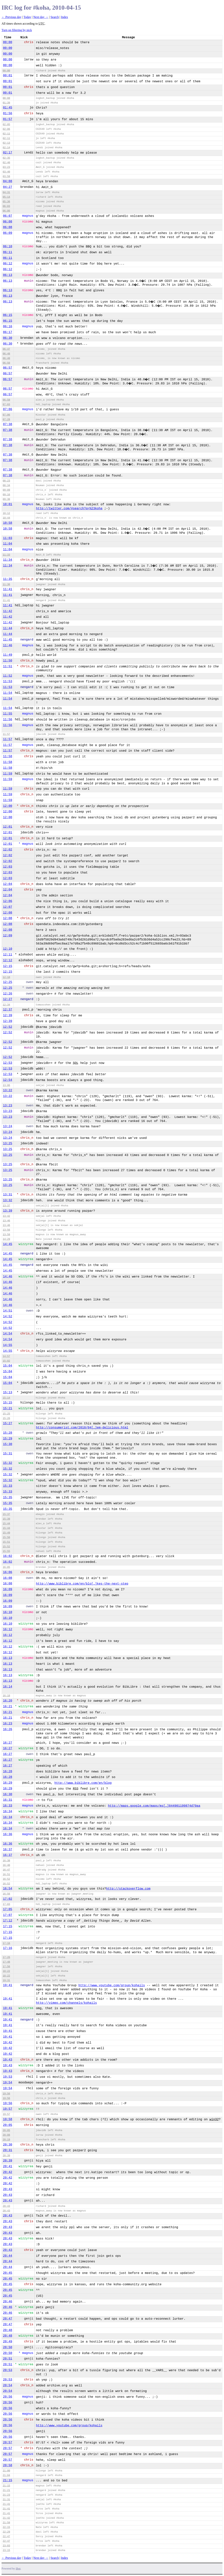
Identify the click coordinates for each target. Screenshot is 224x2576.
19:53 (7, 2077)
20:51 (7, 2358)
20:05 (7, 2125)
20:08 (6, 2135)
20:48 (7, 2330)
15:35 (7, 1497)
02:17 (7, 152)
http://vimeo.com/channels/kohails (66, 2003)
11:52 (7, 676)
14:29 (6, 1239)
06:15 (7, 315)
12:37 (7, 1009)
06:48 (6, 353)
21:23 (6, 2495)
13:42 (6, 1216)
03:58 (6, 176)
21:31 (6, 2499)
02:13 (6, 143)
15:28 (7, 1433)
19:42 (7, 2042)
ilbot (18, 2568)
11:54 (7, 693)
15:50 (6, 1537)
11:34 (7, 560)
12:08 (7, 912)
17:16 (6, 1943)
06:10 (7, 246)
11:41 (7, 589)
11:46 (7, 645)
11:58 (7, 756)
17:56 (6, 1966)
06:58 (6, 399)
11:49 (7, 655)
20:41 (7, 2166)
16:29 (7, 1783)
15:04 (7, 1366)
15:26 (6, 1418)
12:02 (7, 849)
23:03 (6, 2545)
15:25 (6, 1413)
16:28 (7, 1771)
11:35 (7, 579)
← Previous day (11, 17)
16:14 (7, 1686)
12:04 (7, 884)
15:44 (6, 1523)
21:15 (7, 2480)
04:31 (6, 192)
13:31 (7, 1194)
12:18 (6, 977)
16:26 (7, 1729)
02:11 (6, 133)
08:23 (6, 480)
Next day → (40, 17)
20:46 (7, 2301)
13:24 (7, 1126)
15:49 (6, 1532)
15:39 (6, 1518)
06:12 (7, 263)
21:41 (6, 2504)
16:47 (6, 1869)
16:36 (7, 1834)
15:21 (7, 1408)
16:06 (7, 1572)
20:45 (7, 2273)
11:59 (7, 773)
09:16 (6, 494)
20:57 (7, 2442)
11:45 (7, 639)
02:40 (6, 162)
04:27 (7, 187)
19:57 (7, 2109)
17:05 (7, 1909)
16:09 (7, 1589)
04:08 (7, 181)
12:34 (6, 1004)
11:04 (7, 544)
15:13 (7, 1392)
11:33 (6, 554)
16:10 (7, 1612)
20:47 (7, 2318)
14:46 (7, 1276)
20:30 (7, 2144)
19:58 (7, 2119)
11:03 (7, 538)
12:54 (7, 1080)
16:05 (6, 1567)
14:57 (6, 1356)
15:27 (7, 1423)
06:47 (6, 349)
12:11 (7, 954)
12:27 (7, 999)
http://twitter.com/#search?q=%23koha (69, 508)
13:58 (6, 1234)
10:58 (7, 523)
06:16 (7, 326)
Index (64, 17)
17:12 (7, 1920)
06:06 (6, 210)
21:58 (6, 2522)
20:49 (7, 2341)
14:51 (7, 1311)
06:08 (7, 221)
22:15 (6, 2527)
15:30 (7, 1444)
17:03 (6, 1904)
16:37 (7, 1849)
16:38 (6, 1860)
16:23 (7, 1723)
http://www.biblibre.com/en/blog (83, 1783)
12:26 (7, 993)
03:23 (6, 167)
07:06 (7, 409)
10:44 (6, 517)
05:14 (6, 197)
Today (27, 17)
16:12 (7, 1629)
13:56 (6, 1229)
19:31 (6, 1980)
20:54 (7, 2385)
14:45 (7, 1244)
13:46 (6, 1220)
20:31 (7, 2150)
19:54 (7, 2082)
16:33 (7, 1805)
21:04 (6, 2475)
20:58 (7, 2465)
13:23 (7, 1105)
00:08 (6, 98)
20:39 (6, 2155)
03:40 (6, 171)
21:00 (6, 2470)
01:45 (7, 107)
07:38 (7, 424)
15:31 (7, 1453)
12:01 (7, 827)
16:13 (7, 1658)
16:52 (6, 1879)
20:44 (7, 2256)
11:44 (7, 628)
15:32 (7, 1463)
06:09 (7, 233)
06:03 (6, 206)
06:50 (6, 362)
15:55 (6, 1551)
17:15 (7, 1926)
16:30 (7, 1794)
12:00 (7, 806)
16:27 (7, 1743)
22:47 (6, 2536)
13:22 (7, 1090)
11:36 (6, 584)
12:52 (7, 1027)
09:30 (6, 499)
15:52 (6, 1546)
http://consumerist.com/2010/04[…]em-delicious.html (82, 1427)
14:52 (7, 1316)
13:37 (6, 1205)
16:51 (6, 1874)
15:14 (6, 1397)
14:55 (7, 1345)
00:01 (7, 75)
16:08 (7, 1578)
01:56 (7, 113)
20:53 (7, 2370)
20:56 (7, 2397)
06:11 (7, 252)
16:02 (7, 1556)
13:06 (6, 1085)
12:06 (7, 901)
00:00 (7, 42)
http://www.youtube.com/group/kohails (111, 1985)
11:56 (7, 719)
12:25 (7, 982)
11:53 (7, 681)
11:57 (6, 734)
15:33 (7, 1486)
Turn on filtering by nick (17, 30)
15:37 (6, 1514)
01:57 (7, 119)
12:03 (7, 867)
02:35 (6, 158)
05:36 (6, 201)
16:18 (6, 1695)
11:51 (7, 666)
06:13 (7, 275)
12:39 (7, 1015)
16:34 (7, 1811)
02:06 (6, 129)
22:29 (6, 2531)
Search (54, 17)
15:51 (6, 1542)
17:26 (6, 1957)
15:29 (7, 1438)
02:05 (6, 124)
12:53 (7, 1063)
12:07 (7, 907)
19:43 (7, 2059)
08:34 (6, 485)
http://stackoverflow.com (128, 1889)
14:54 (7, 1333)
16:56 (6, 1893)
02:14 (6, 147)
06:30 (7, 338)
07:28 (6, 419)
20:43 (7, 2189)
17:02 (7, 1899)
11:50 (7, 660)
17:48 (6, 1962)
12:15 (7, 966)
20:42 (7, 2172)
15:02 (6, 1360)
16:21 (7, 1706)
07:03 (6, 404)
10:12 (6, 513)
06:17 (7, 332)
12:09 (7, 935)
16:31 (7, 1800)
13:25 (7, 1143)
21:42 (6, 2518)
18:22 (6, 1971)
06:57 (7, 368)
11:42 (7, 611)
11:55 (7, 713)
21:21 (6, 2490)
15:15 (7, 1402)
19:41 (7, 1985)
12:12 (7, 960)
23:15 (6, 2550)
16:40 (6, 1865)
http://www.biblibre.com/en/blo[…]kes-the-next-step (82, 1584)
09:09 (6, 490)
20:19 (6, 2139)
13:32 (7, 1200)
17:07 (7, 1915)
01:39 (6, 102)
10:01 (7, 504)
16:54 (7, 1888)
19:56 (6, 2093)
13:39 (7, 1211)
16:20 (7, 1700)
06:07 (7, 216)
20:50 (7, 2347)
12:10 (7, 949)
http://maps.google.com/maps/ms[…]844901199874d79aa (154, 1806)
